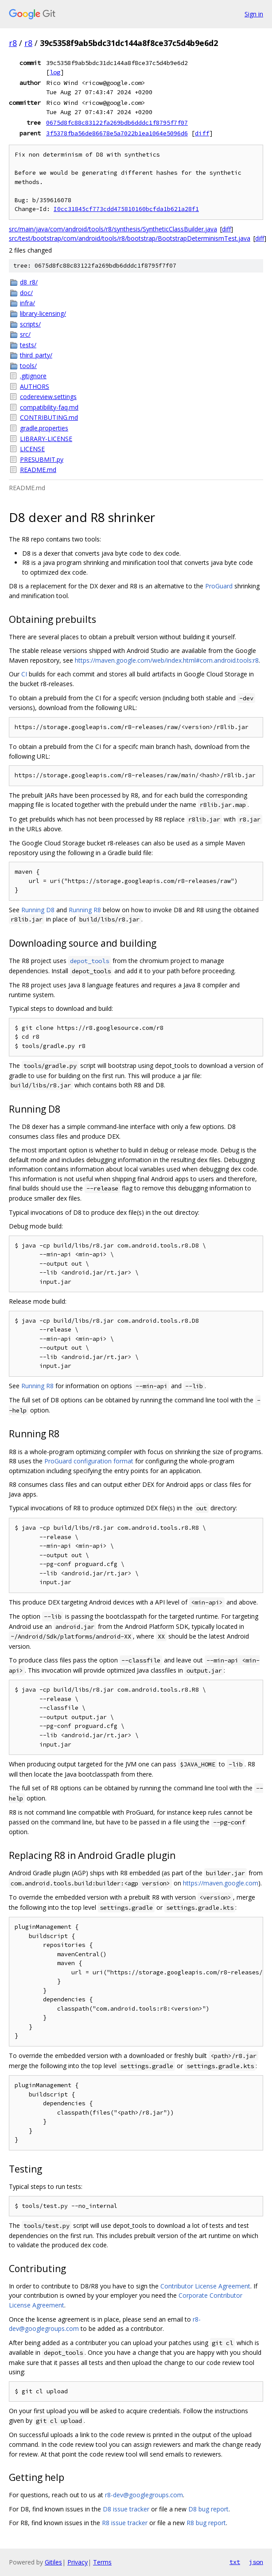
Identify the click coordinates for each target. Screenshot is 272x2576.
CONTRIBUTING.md (49, 417)
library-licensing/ (43, 313)
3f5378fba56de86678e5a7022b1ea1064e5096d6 (117, 133)
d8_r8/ (29, 282)
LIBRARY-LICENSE (46, 438)
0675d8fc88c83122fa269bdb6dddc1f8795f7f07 (117, 123)
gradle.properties (44, 428)
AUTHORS (34, 386)
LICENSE (32, 449)
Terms (102, 2562)
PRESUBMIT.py (41, 459)
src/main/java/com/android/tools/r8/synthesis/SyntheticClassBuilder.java (113, 229)
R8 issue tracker (125, 2522)
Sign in (254, 14)
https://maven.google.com (220, 1883)
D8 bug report (208, 2509)
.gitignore (33, 376)
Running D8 (37, 910)
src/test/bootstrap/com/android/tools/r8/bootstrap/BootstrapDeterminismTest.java (129, 238)
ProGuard (219, 586)
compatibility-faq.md (49, 407)
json (256, 2562)
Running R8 (85, 910)
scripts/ (30, 324)
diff (202, 133)
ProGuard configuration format (88, 1461)
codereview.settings (48, 396)
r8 (13, 43)
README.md (38, 469)
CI (24, 674)
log (55, 72)
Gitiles (53, 2562)
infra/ (27, 303)
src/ (25, 334)
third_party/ (36, 355)
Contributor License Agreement (205, 2286)
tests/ (28, 345)
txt (234, 2562)
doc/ (26, 292)
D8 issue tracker (126, 2509)
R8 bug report (206, 2522)
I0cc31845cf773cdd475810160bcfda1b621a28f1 (126, 209)
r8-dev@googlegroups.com (144, 2495)
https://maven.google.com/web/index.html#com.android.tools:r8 (167, 660)
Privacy (77, 2562)
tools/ (28, 365)
